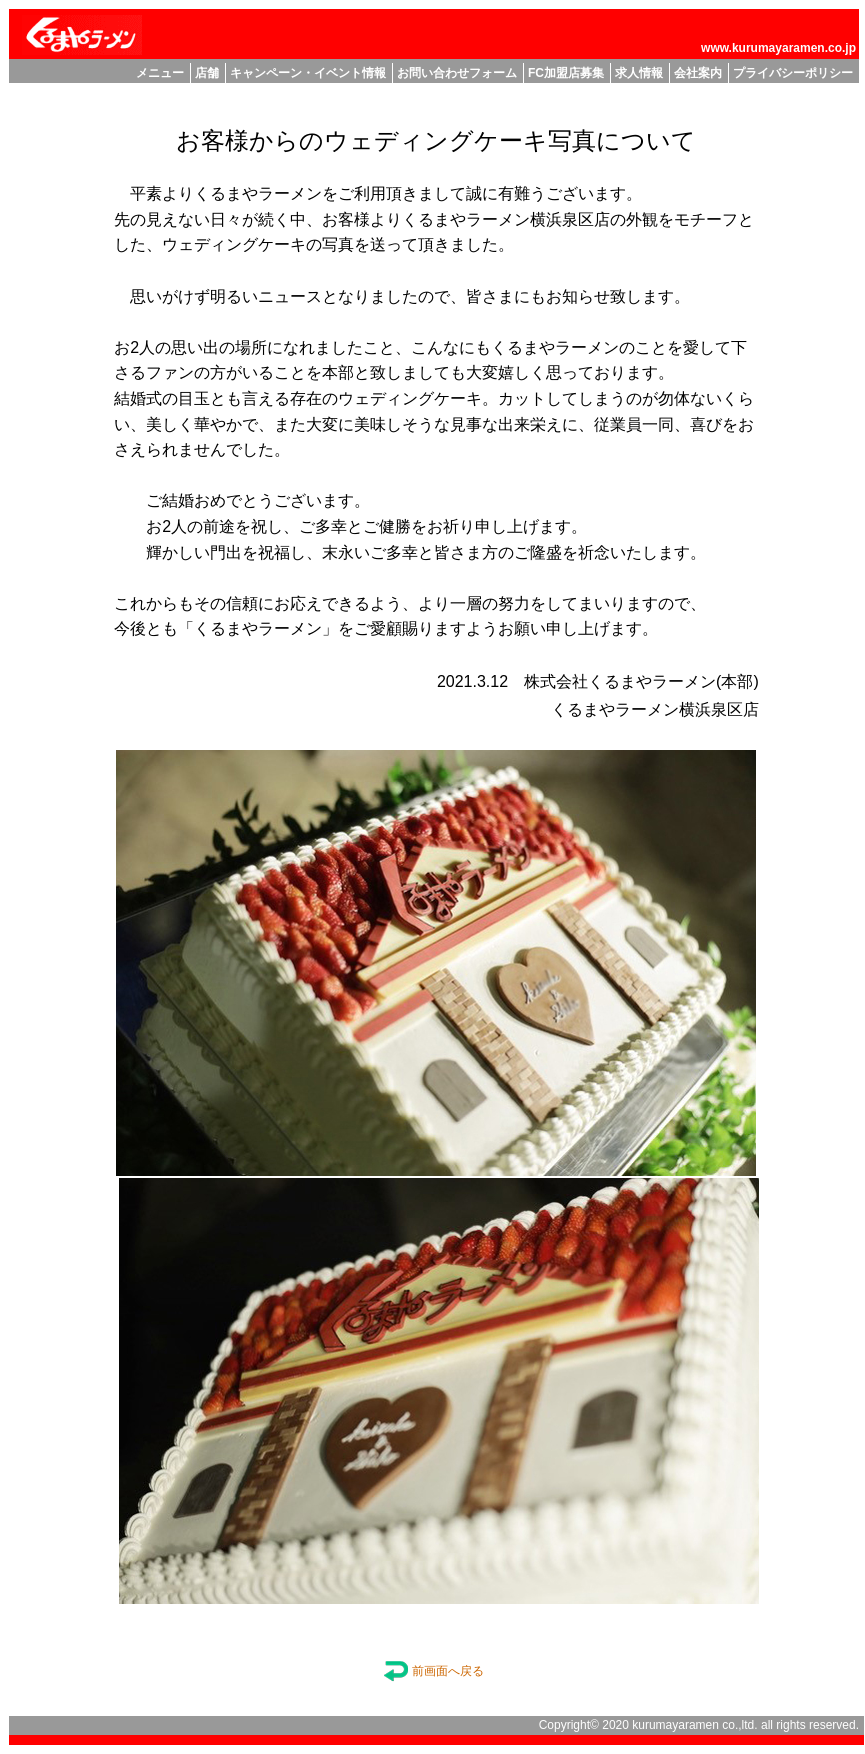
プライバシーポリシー (793, 73)
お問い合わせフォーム (457, 73)
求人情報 (639, 73)
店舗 (207, 73)
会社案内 (698, 73)
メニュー (160, 73)
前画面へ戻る (433, 1671)
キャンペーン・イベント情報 (308, 73)
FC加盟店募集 (566, 73)
